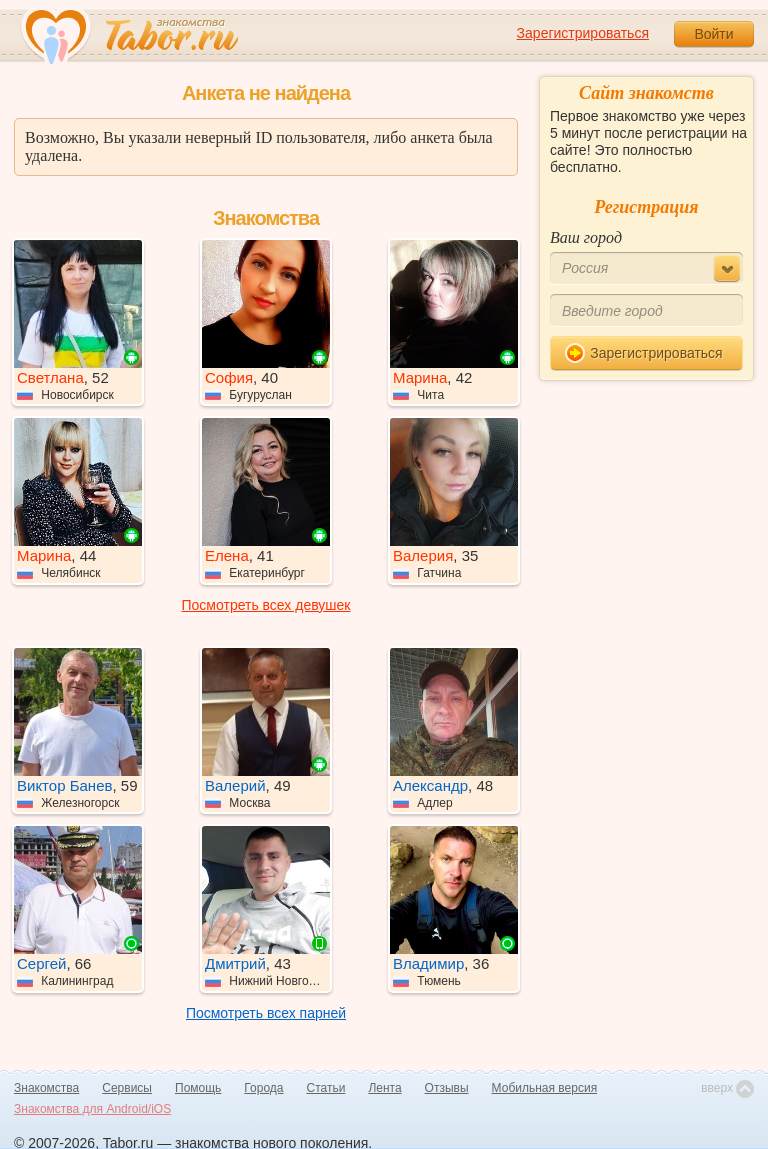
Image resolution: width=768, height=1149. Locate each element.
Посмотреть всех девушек (266, 605)
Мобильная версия (545, 1088)
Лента (384, 1088)
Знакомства (46, 1088)
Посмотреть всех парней (266, 1013)
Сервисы (127, 1088)
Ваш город (586, 237)
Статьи (326, 1088)
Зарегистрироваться (583, 33)
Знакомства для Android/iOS (92, 1109)
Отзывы (447, 1088)
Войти (713, 34)
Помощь (198, 1088)
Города (263, 1088)
